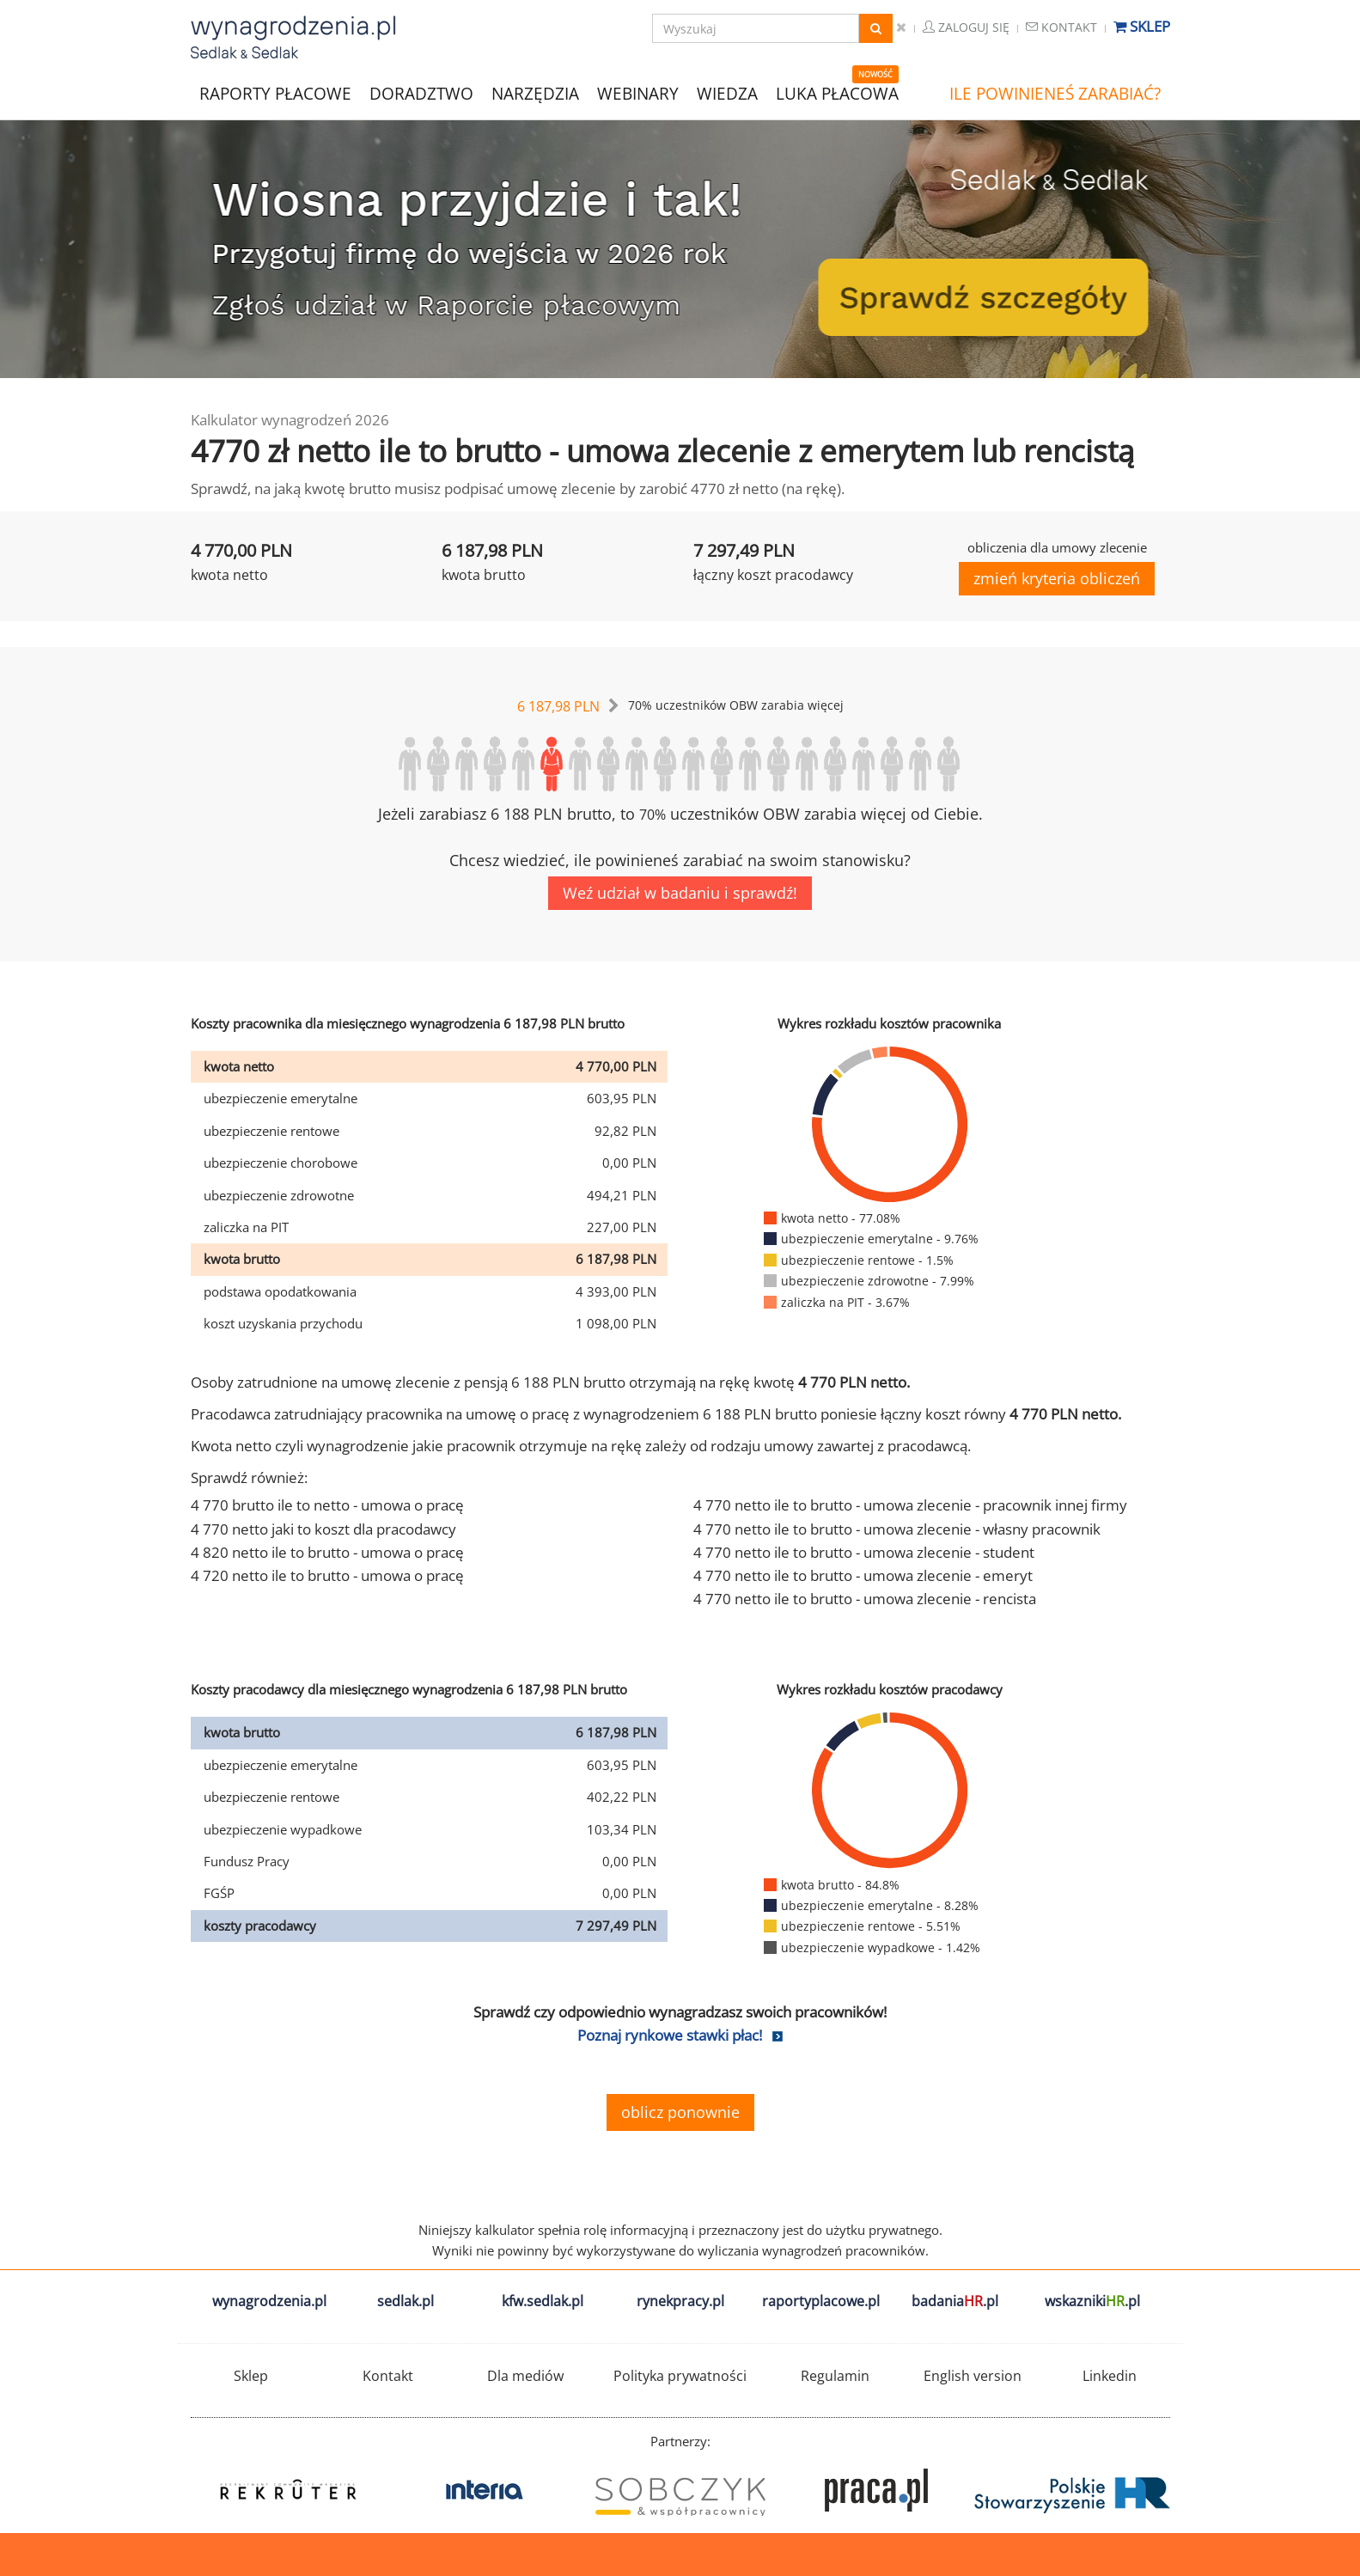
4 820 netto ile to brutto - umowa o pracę (327, 1552)
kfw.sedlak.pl (542, 2301)
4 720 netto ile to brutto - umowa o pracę (327, 1575)
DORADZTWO (421, 93)
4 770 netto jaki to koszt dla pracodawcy (323, 1529)
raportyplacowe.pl (821, 2301)
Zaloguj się (966, 27)
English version (973, 2375)
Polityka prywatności (680, 2375)
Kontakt (1061, 27)
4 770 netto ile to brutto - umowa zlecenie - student (863, 1552)
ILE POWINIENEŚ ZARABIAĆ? (1055, 93)
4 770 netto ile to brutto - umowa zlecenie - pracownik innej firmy (910, 1505)
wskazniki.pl (1092, 2301)
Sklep (1141, 26)
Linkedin (1110, 2375)
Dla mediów (525, 2375)
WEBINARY (638, 92)
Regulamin (835, 2375)
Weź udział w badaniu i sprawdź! (680, 892)
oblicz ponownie (680, 2112)
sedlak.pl (405, 2301)
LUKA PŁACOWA (837, 93)
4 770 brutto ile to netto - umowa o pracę (327, 1505)
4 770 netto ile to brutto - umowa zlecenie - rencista (864, 1598)
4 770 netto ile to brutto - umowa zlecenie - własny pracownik (897, 1529)
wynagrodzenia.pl (269, 2301)
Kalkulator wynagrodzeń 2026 (290, 420)
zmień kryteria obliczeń (1056, 578)
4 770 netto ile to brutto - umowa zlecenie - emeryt (863, 1575)
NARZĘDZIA (535, 92)
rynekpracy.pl (680, 2301)
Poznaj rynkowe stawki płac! (669, 2035)
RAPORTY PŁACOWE (275, 92)
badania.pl (955, 2301)
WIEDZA (727, 93)
